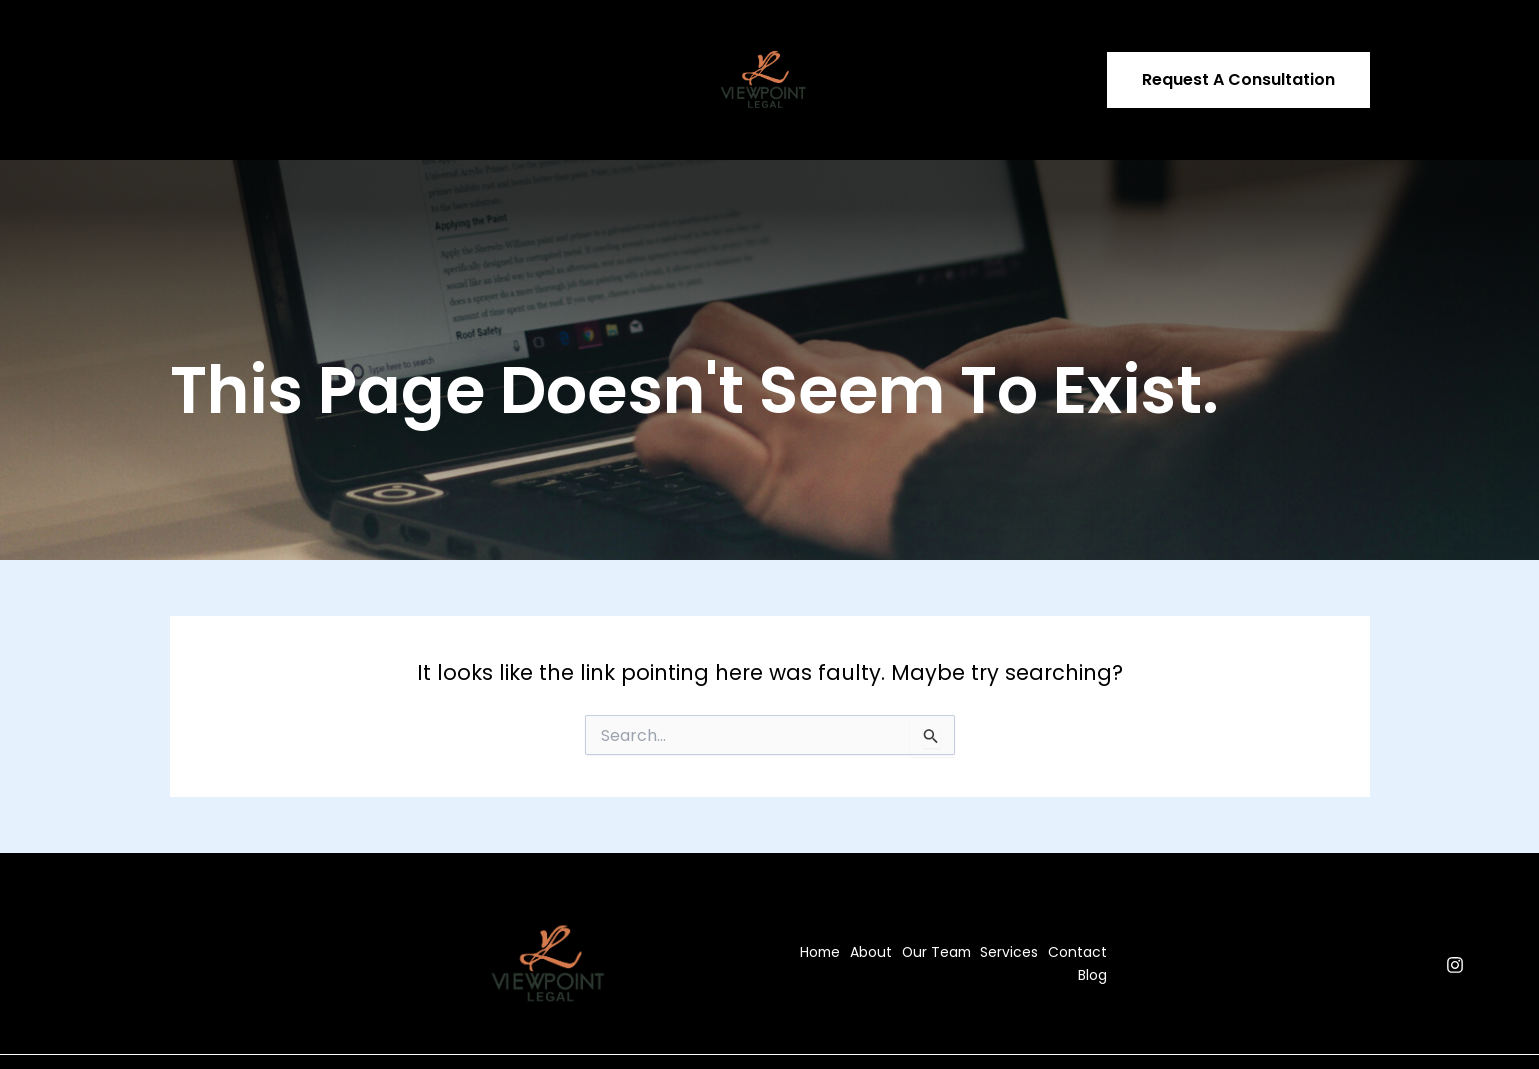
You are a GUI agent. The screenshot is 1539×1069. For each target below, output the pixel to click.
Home (205, 47)
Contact (557, 47)
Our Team (360, 47)
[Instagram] (1455, 899)
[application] (491, 47)
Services (462, 47)
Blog (629, 47)
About (275, 47)
